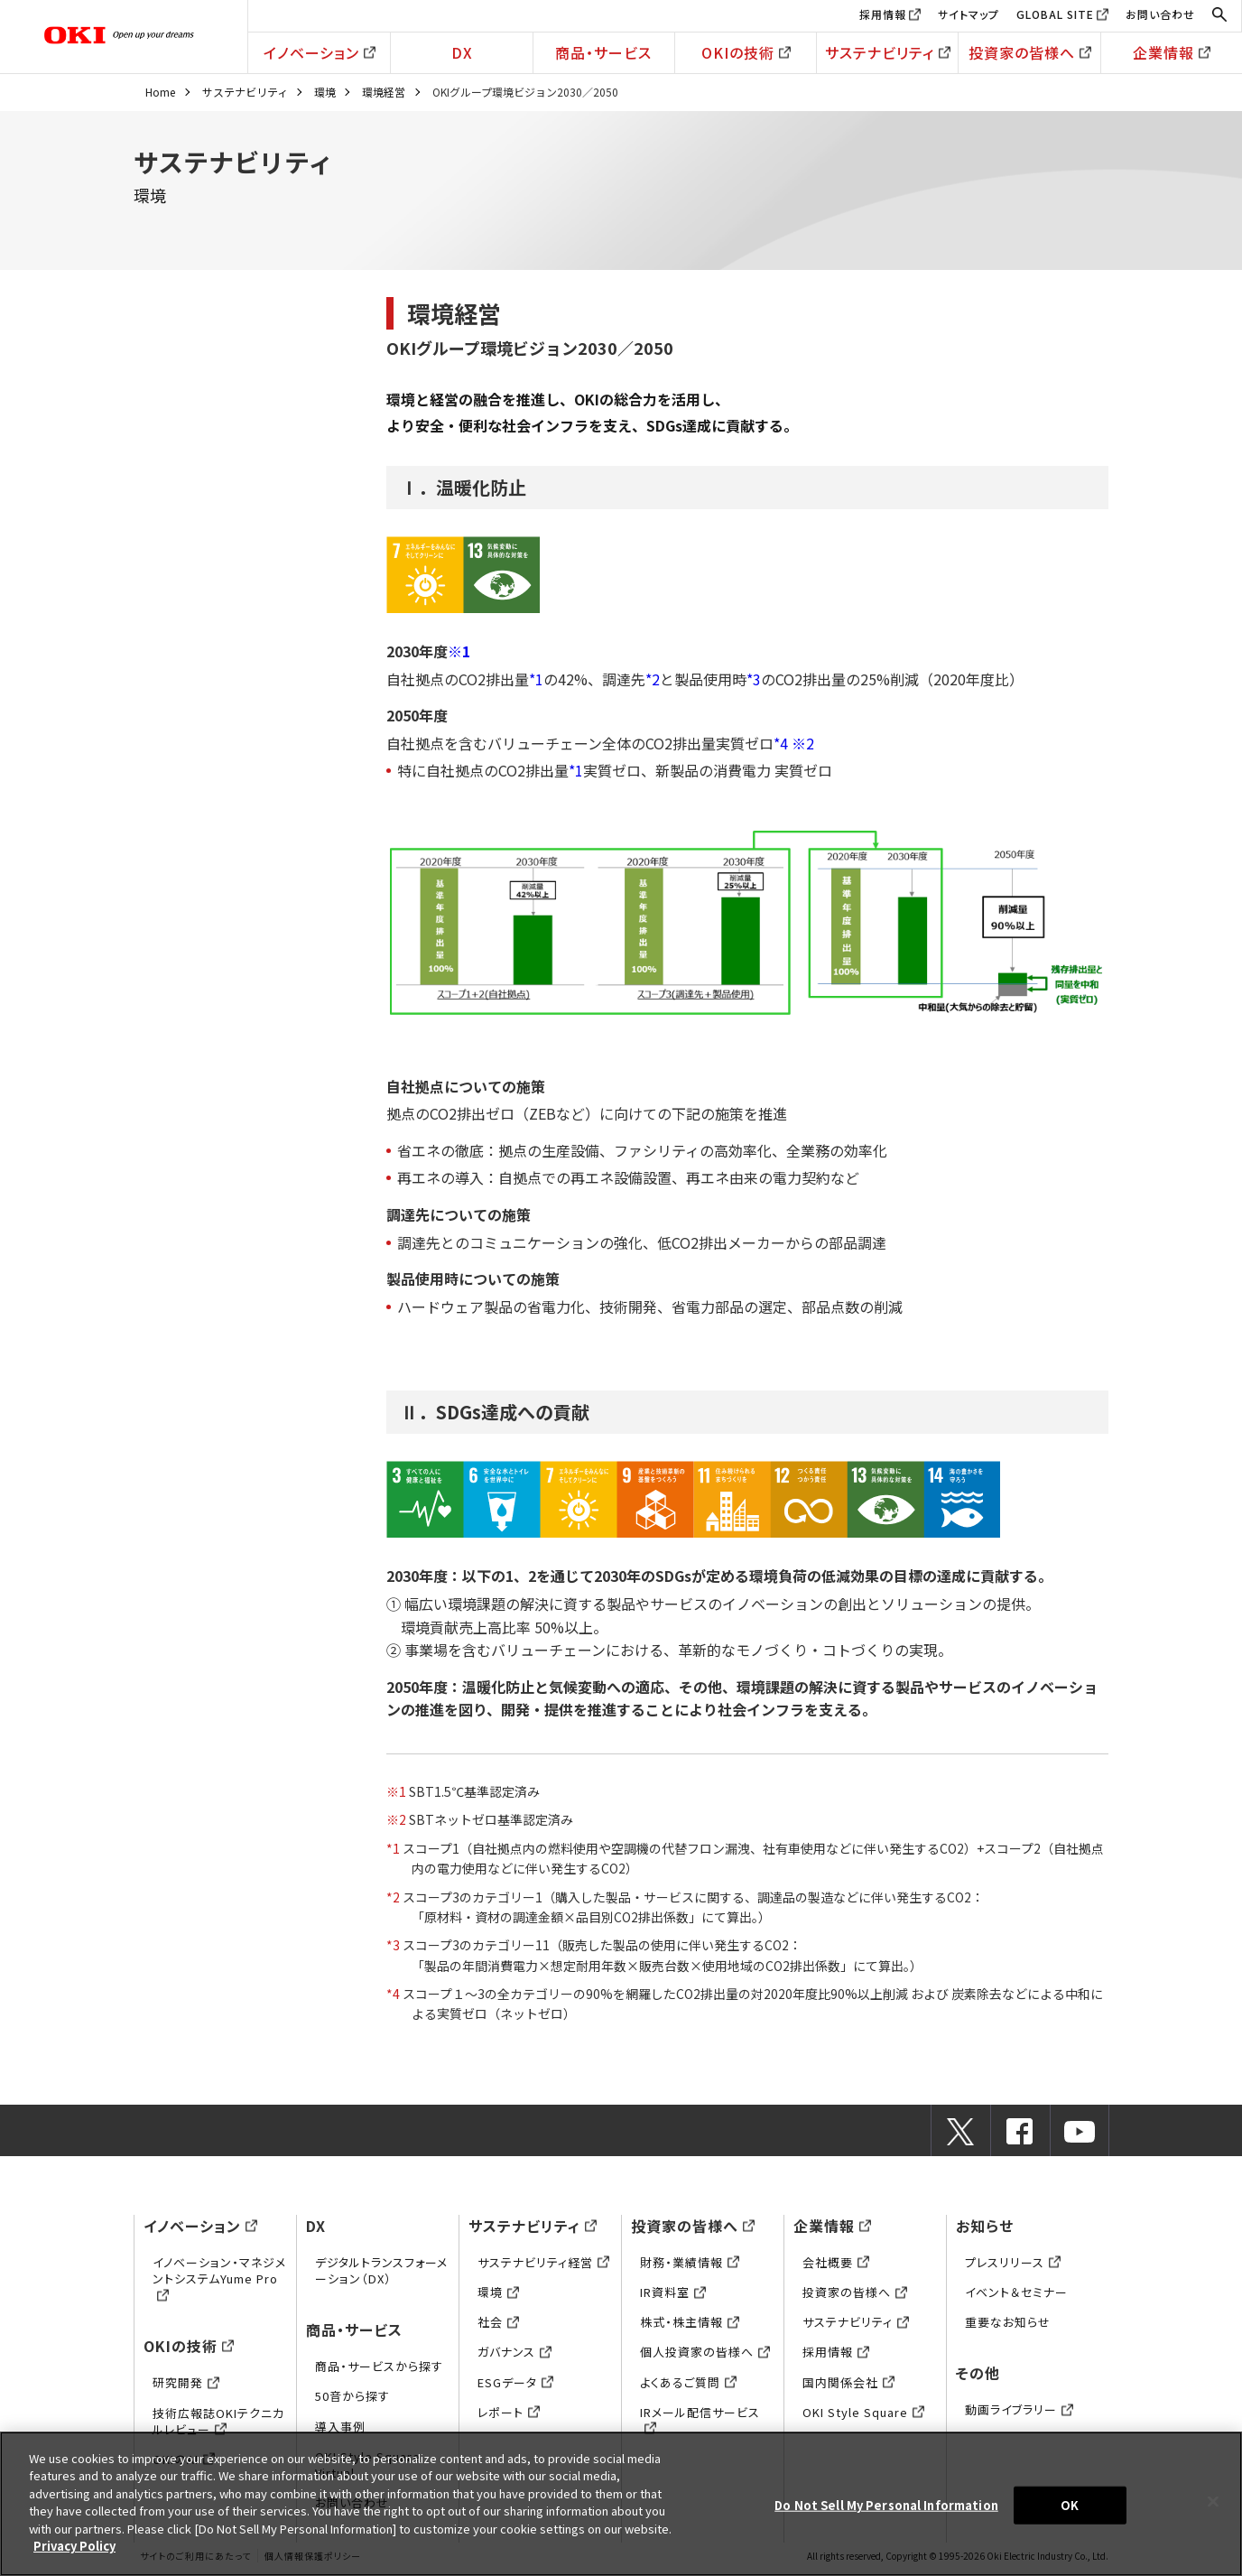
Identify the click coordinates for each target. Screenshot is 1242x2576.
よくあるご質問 (688, 2382)
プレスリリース (1013, 2262)
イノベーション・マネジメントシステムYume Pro (219, 2278)
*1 (536, 679)
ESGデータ (515, 2382)
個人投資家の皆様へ (705, 2351)
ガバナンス (514, 2351)
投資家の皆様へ (1030, 52)
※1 (459, 651)
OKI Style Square (863, 2412)
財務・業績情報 (689, 2262)
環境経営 (383, 91)
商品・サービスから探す (379, 2366)
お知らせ (985, 2226)
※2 (803, 743)
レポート (508, 2412)
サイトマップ (968, 14)
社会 (498, 2321)
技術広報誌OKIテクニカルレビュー (218, 2421)
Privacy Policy (74, 2545)
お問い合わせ (1160, 14)
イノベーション (319, 52)
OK (1070, 2505)
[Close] (1213, 2501)
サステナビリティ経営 (543, 2262)
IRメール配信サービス (700, 2420)
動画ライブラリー (1019, 2409)
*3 (753, 679)
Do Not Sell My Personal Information (886, 2505)
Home (160, 91)
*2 (652, 679)
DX (462, 52)
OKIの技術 (746, 52)
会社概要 (835, 2262)
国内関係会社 (848, 2382)
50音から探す (352, 2395)
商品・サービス (603, 52)
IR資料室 (673, 2292)
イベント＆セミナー (1016, 2292)
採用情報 (882, 14)
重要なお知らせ (1008, 2321)
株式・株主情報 (689, 2321)
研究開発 (186, 2382)
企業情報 (1171, 52)
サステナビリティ (887, 52)
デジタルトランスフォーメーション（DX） (381, 2270)
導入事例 (340, 2426)
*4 (781, 743)
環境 (325, 91)
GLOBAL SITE (1055, 14)
